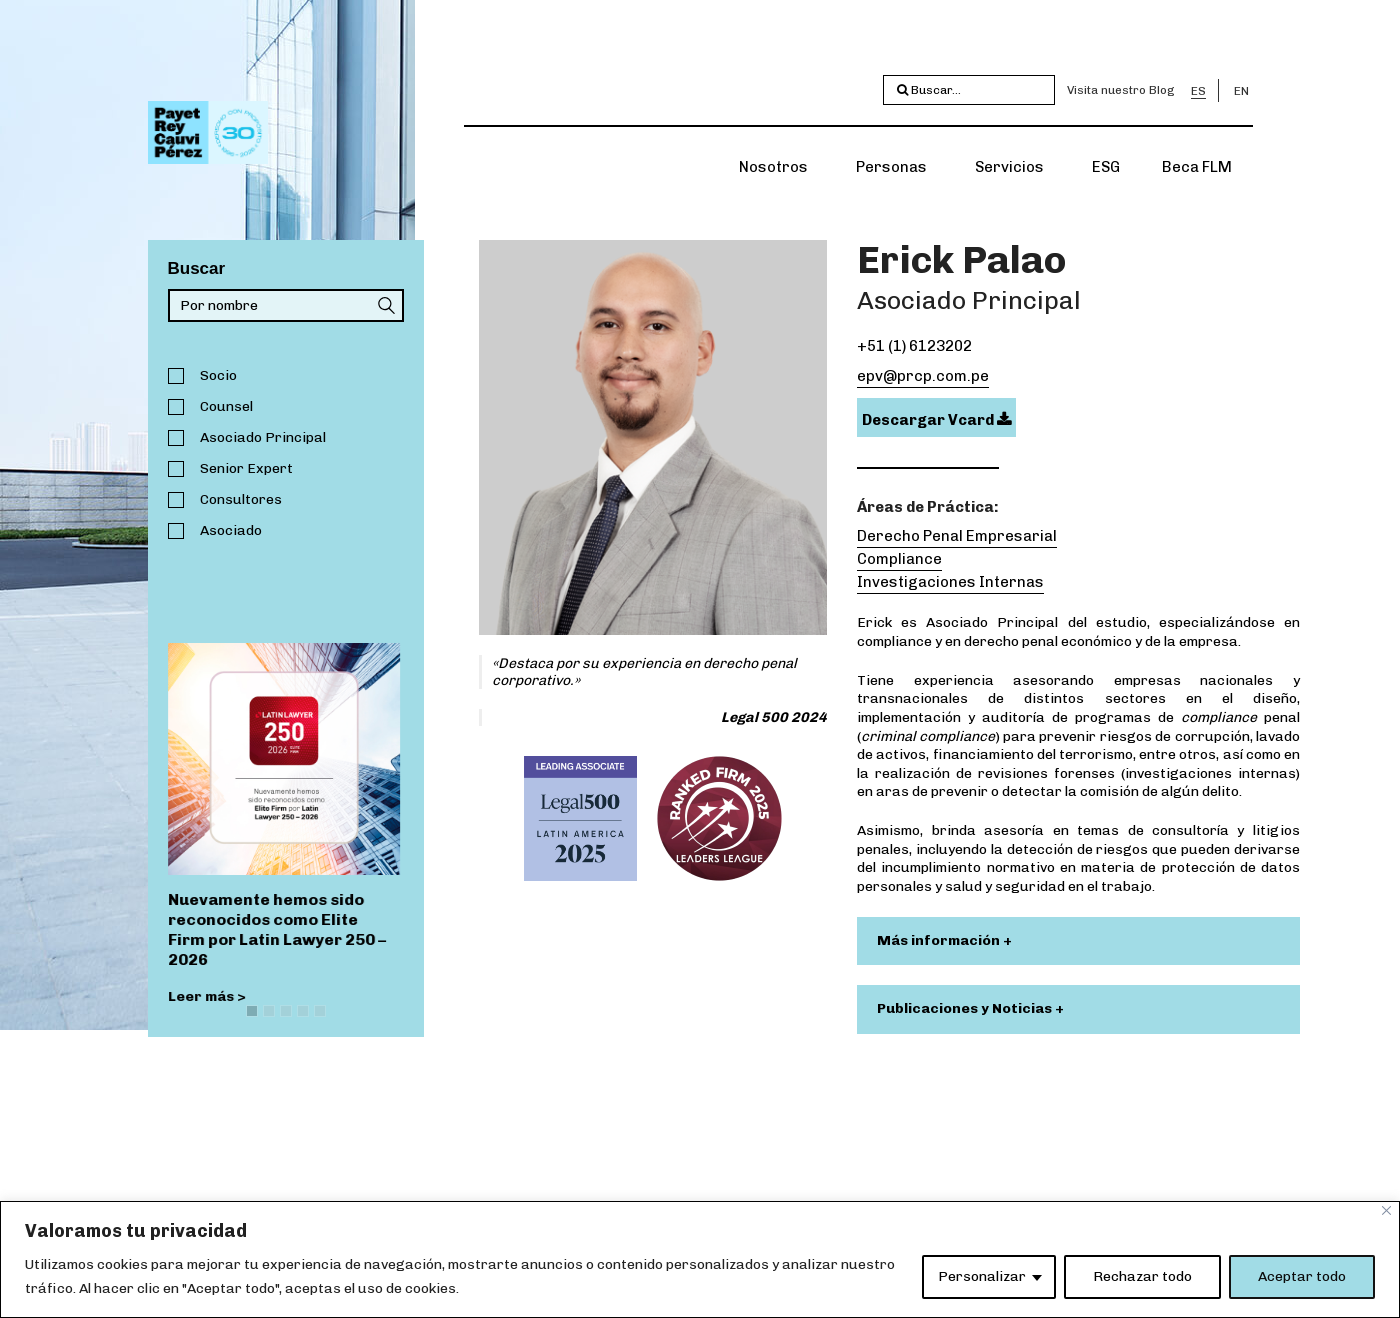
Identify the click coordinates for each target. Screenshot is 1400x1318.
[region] (700, 1259)
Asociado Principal (263, 437)
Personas (891, 167)
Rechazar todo (1142, 1276)
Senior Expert (246, 468)
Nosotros (773, 167)
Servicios (1009, 167)
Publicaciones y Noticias (966, 1008)
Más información (940, 940)
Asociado (231, 530)
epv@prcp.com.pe (923, 376)
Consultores (241, 499)
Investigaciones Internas (950, 582)
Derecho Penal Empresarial (957, 536)
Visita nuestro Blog (1121, 90)
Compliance (899, 559)
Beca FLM (1197, 167)
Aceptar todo (1302, 1276)
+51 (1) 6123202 (914, 346)
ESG (1106, 167)
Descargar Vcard (936, 420)
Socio (218, 375)
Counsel (226, 406)
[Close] (1386, 1210)
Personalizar (982, 1276)
